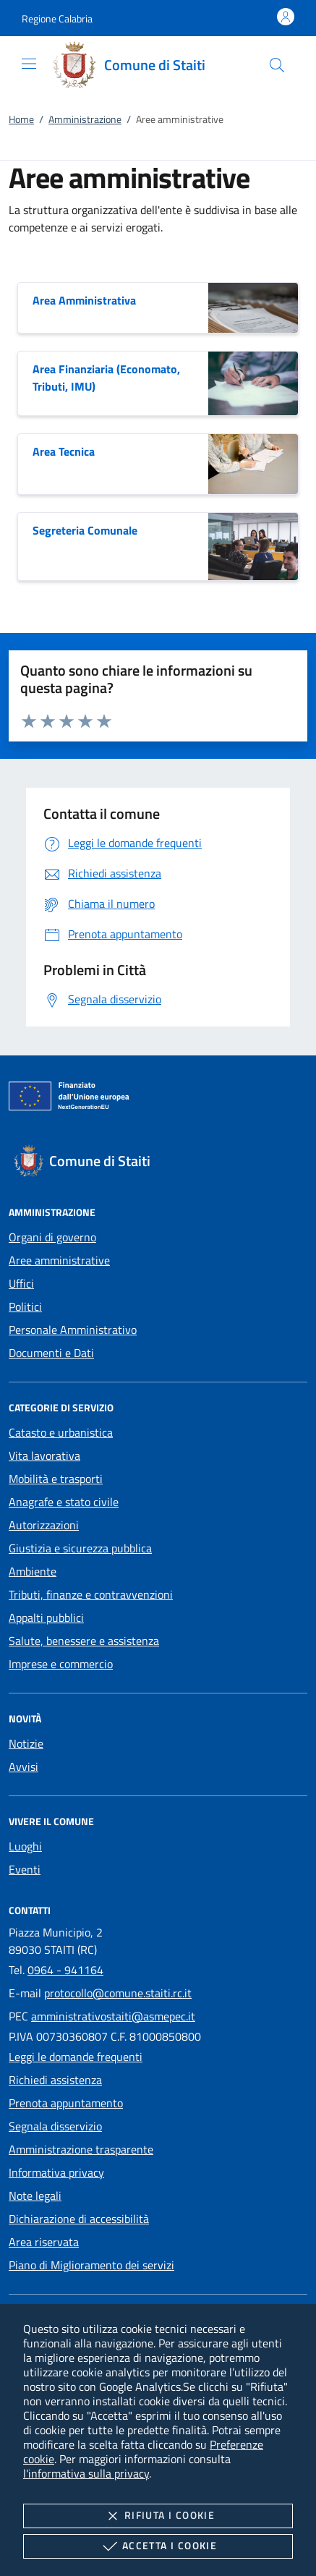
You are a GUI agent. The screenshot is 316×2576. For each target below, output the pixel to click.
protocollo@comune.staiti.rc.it (118, 1993)
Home (21, 119)
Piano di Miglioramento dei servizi (91, 2265)
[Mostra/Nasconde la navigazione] (29, 63)
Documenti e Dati (51, 1352)
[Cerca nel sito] (277, 65)
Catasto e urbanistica (61, 1432)
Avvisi (23, 1766)
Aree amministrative (59, 1260)
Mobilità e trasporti (56, 1478)
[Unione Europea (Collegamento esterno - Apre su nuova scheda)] (158, 1099)
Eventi (24, 1869)
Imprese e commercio (61, 1663)
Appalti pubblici (46, 1617)
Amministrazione (84, 119)
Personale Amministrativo (73, 1329)
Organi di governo (52, 1237)
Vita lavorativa (44, 1455)
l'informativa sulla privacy (86, 2473)
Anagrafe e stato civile (64, 1501)
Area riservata (44, 2241)
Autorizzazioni (44, 1525)
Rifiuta (158, 2516)
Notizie (26, 1743)
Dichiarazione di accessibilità (79, 2218)
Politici (25, 1306)
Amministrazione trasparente (81, 2149)
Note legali (35, 2195)
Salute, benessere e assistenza (84, 1640)
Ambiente (32, 1571)
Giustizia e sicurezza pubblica (80, 1548)
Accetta (158, 2546)
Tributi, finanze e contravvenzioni (91, 1594)
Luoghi (25, 1846)
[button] (57, 18)
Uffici (21, 1283)
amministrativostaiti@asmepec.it (113, 2016)
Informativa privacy (56, 2172)
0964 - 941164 (65, 1969)
